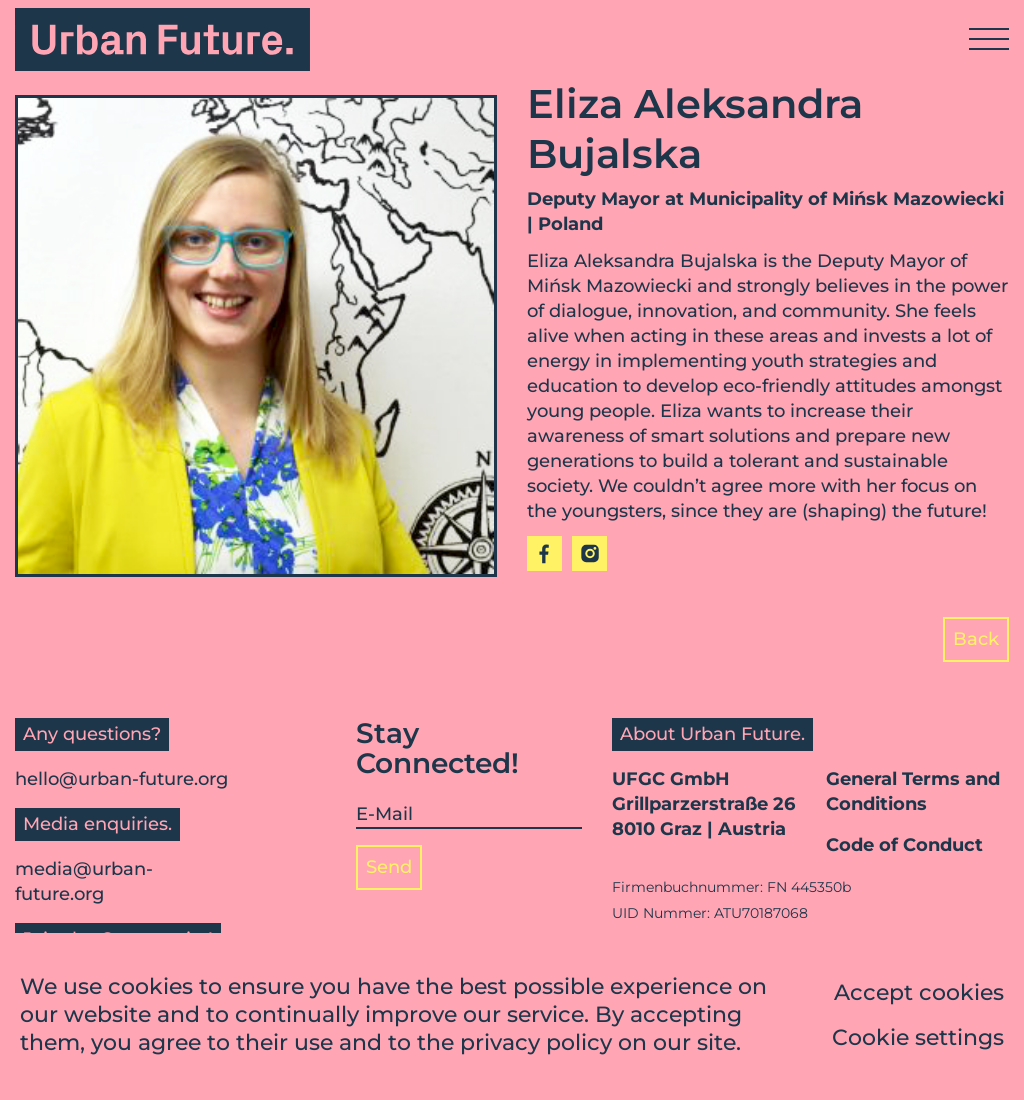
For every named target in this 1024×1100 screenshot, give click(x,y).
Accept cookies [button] (919, 995)
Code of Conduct (904, 845)
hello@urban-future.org (121, 779)
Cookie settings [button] (918, 1040)
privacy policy (536, 1045)
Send (389, 867)
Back (976, 639)
